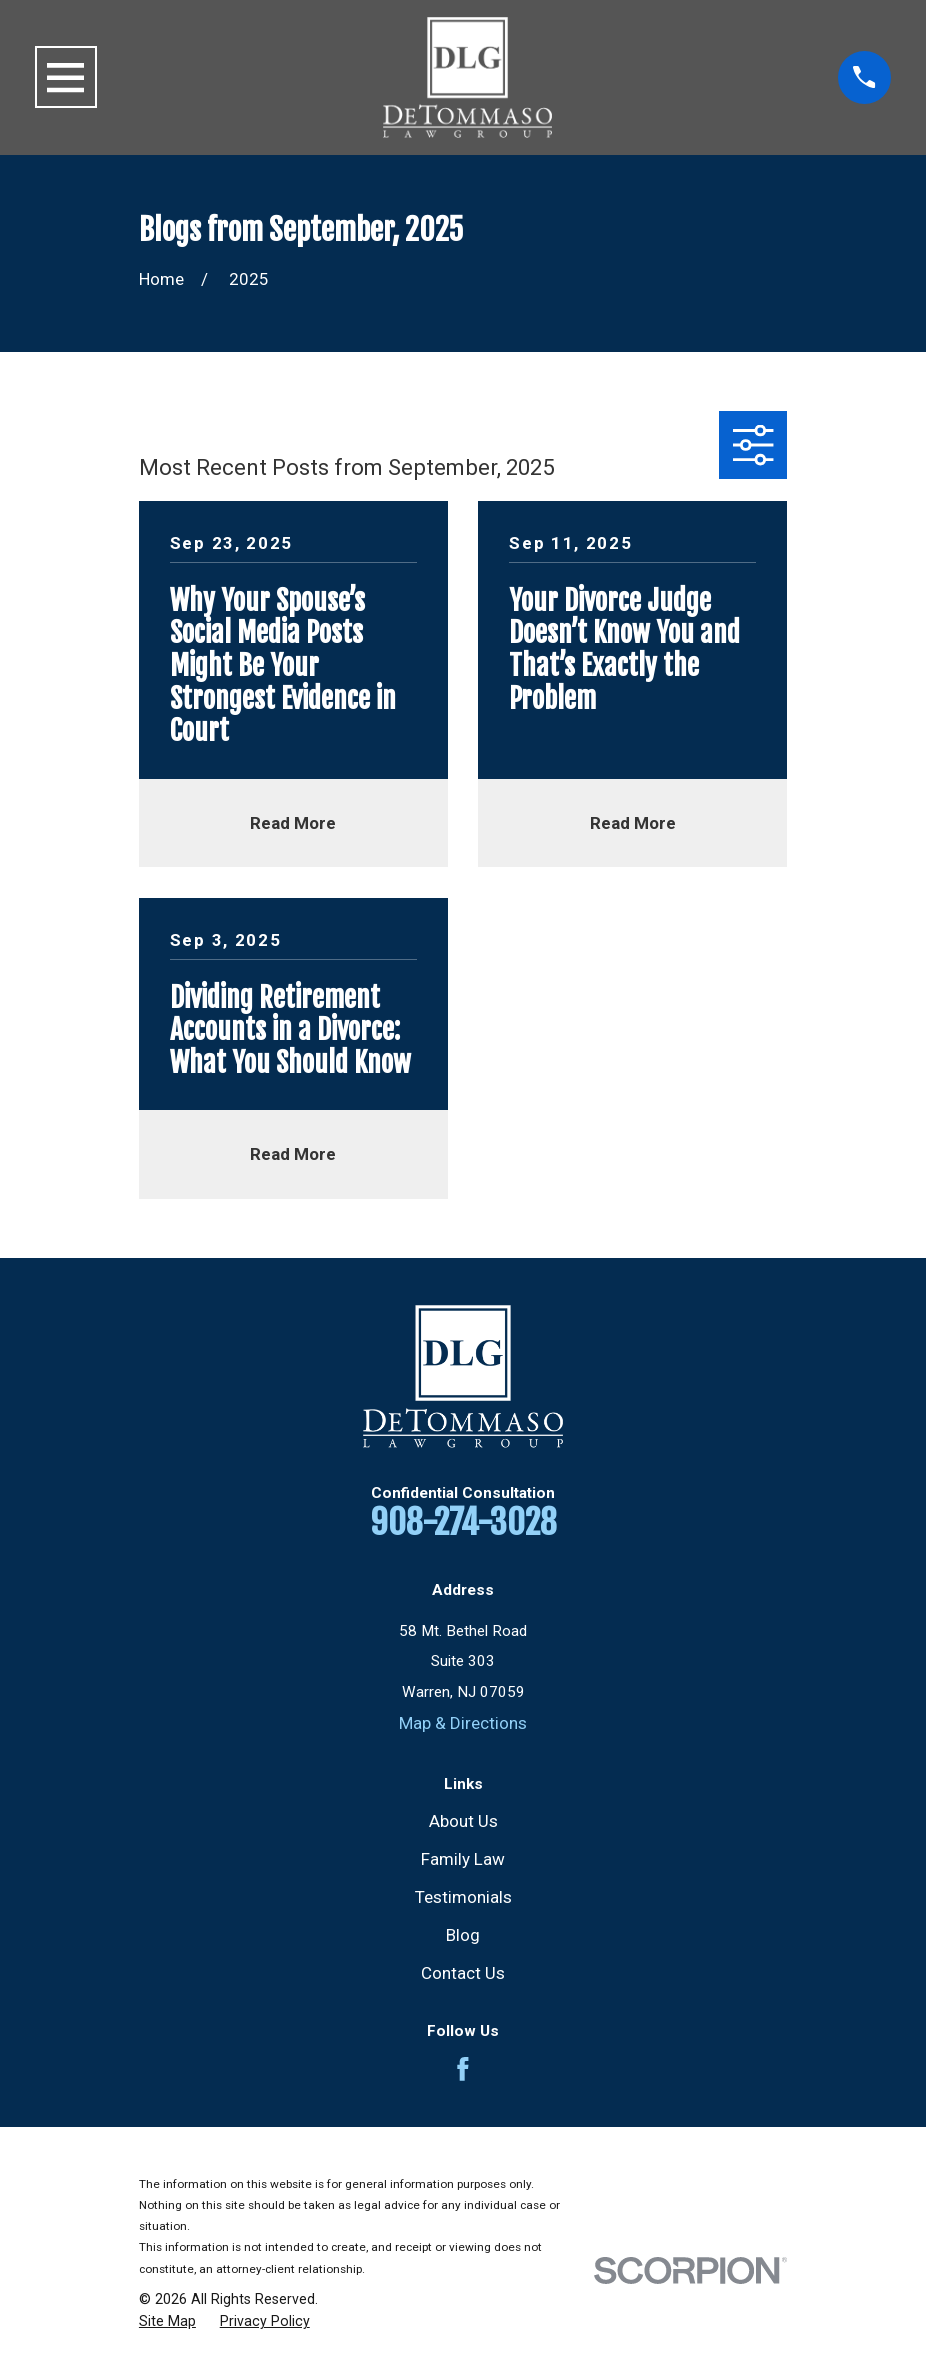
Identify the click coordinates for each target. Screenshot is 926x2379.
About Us (463, 1821)
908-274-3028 (463, 1522)
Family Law (463, 1859)
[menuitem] (167, 2322)
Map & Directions (463, 1723)
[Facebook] (463, 2069)
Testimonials (463, 1897)
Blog (463, 1935)
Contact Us (463, 1973)
